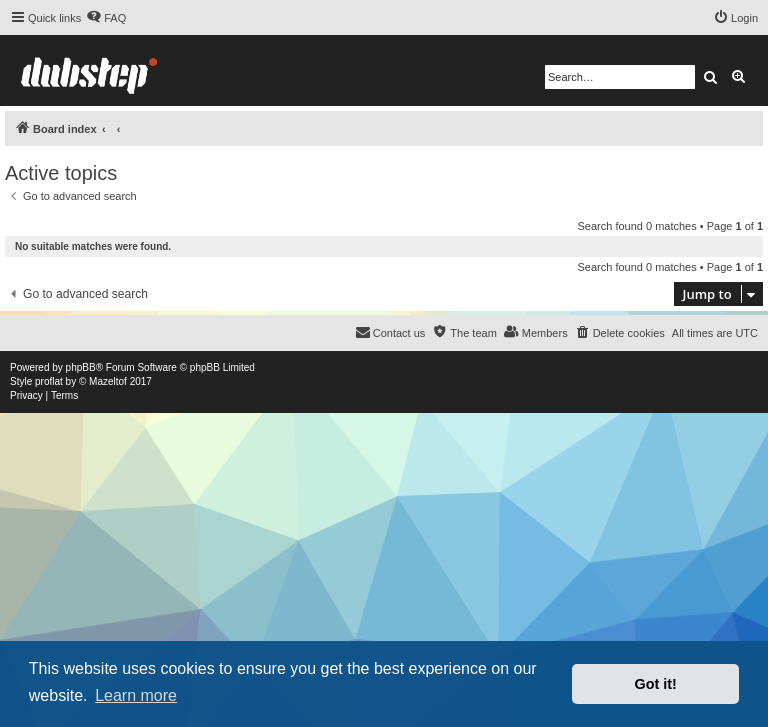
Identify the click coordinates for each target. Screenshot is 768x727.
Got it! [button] (656, 684)
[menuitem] (106, 18)
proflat (49, 381)
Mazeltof (108, 381)
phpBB (81, 367)
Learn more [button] (136, 695)
